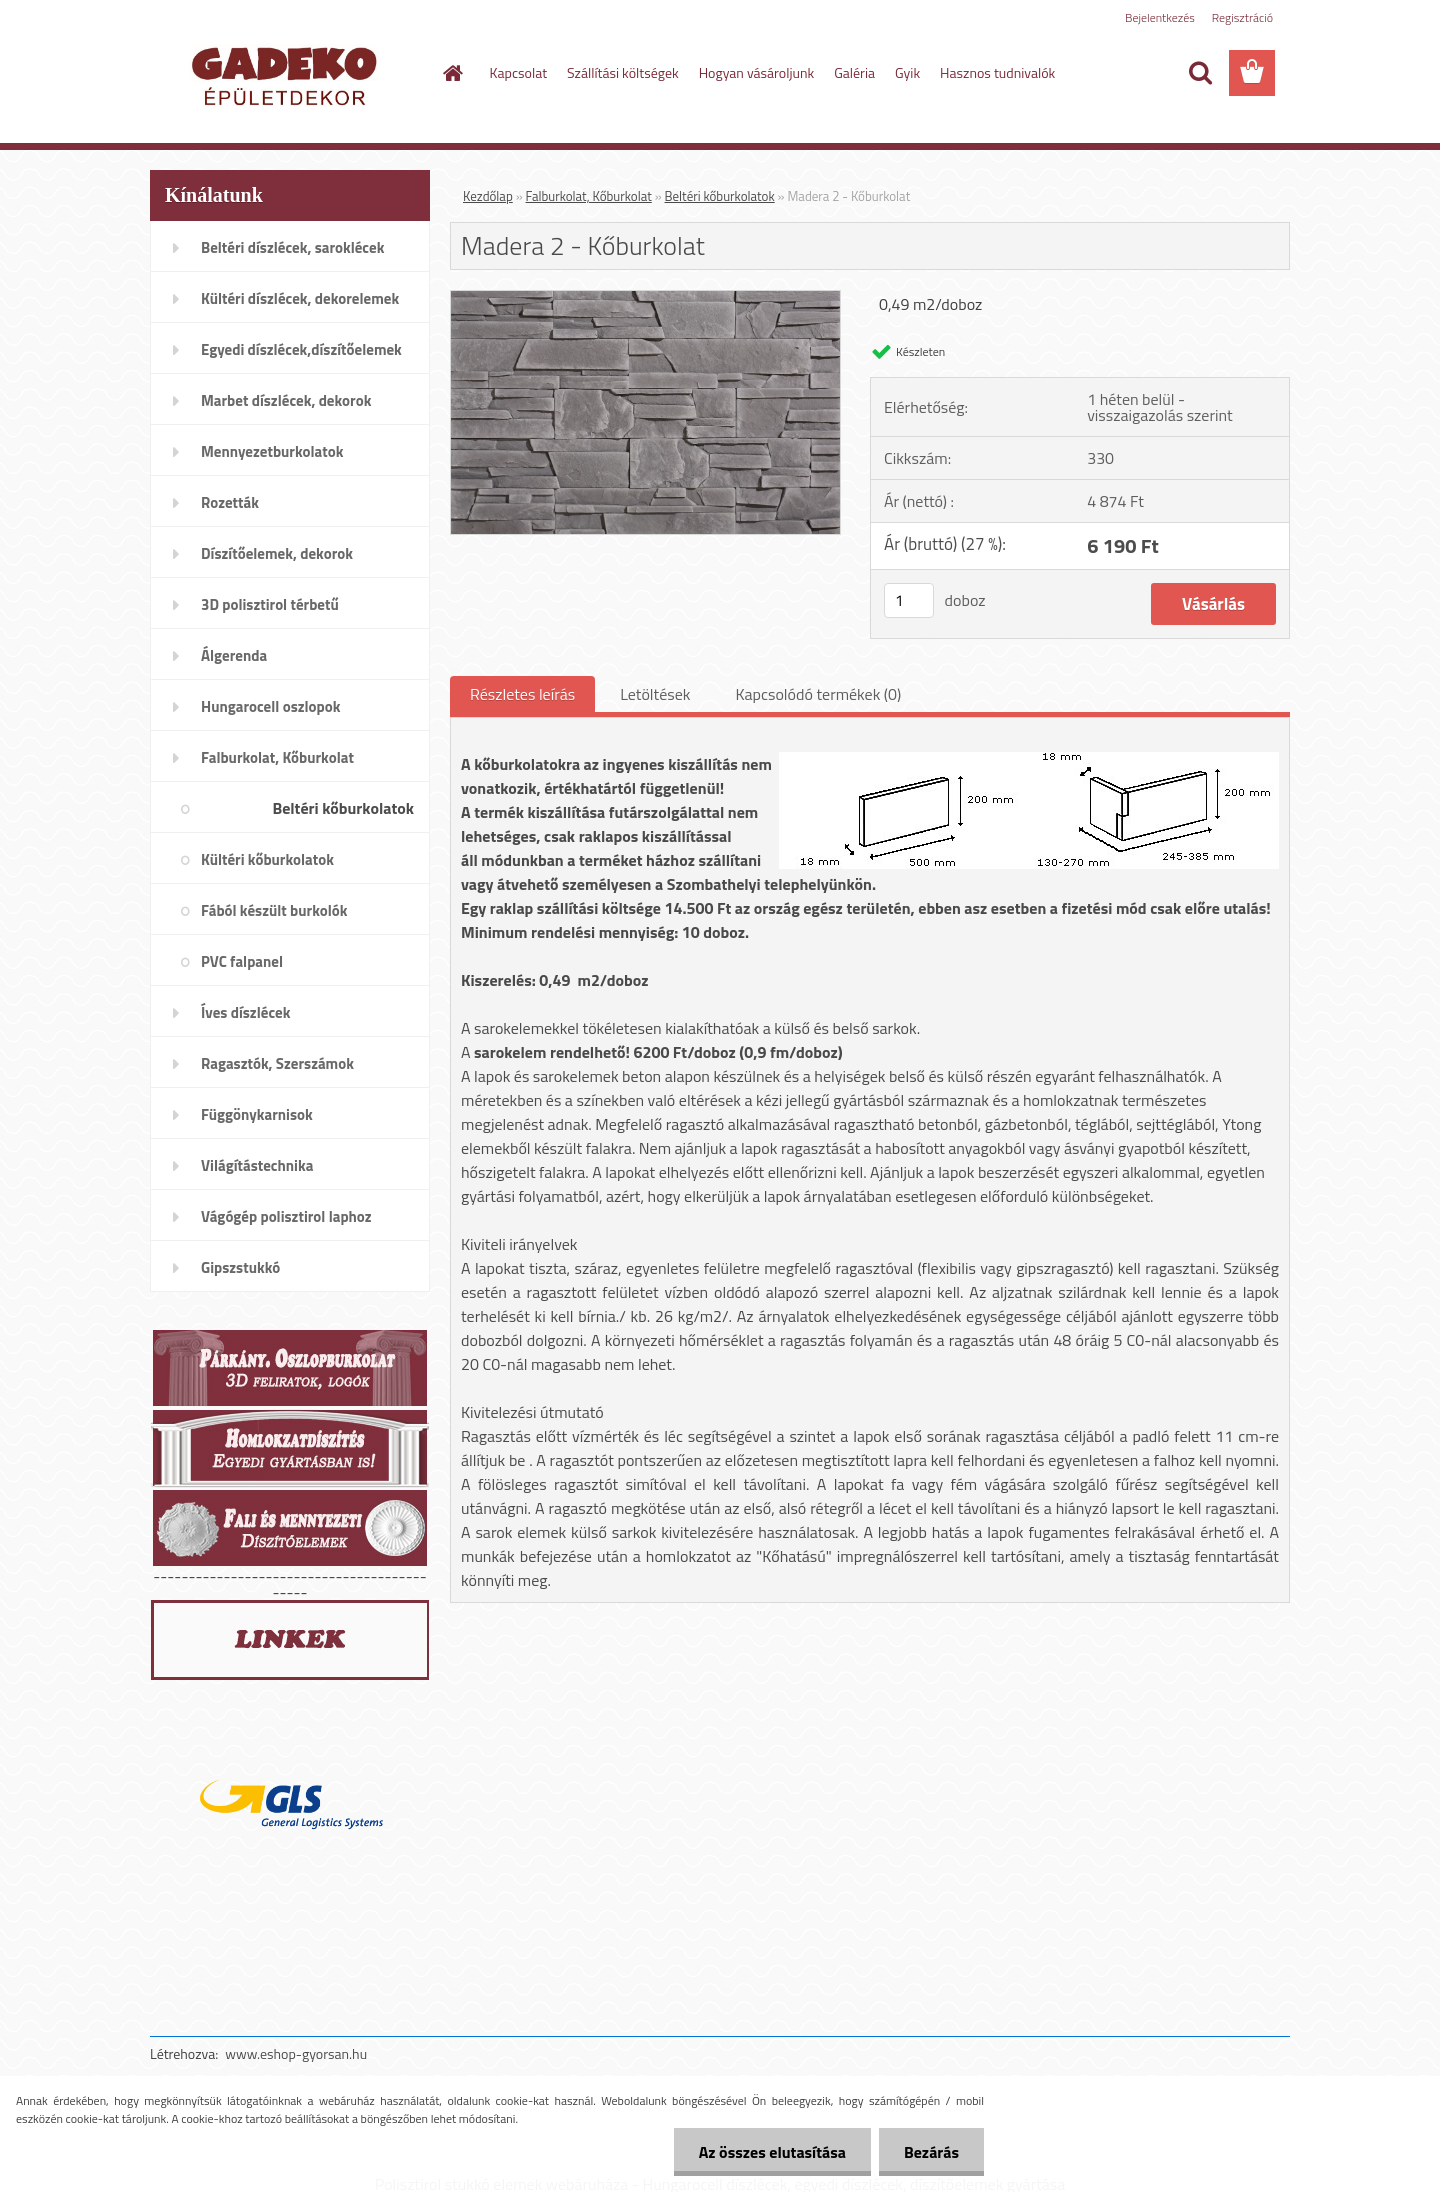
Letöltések (655, 694)
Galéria (854, 72)
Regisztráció (1242, 17)
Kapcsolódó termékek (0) (818, 694)
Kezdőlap (488, 196)
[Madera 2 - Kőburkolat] (645, 299)
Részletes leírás (522, 694)
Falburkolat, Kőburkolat (589, 196)
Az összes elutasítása (772, 2152)
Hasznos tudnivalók (997, 72)
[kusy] (909, 600)
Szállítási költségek (623, 72)
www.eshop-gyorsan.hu (296, 2053)
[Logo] (287, 74)
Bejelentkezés (1160, 17)
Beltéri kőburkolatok (720, 196)
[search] (1200, 73)
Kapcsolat (519, 72)
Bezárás (931, 2152)
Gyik (907, 72)
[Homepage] (452, 73)
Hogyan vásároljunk (756, 72)
